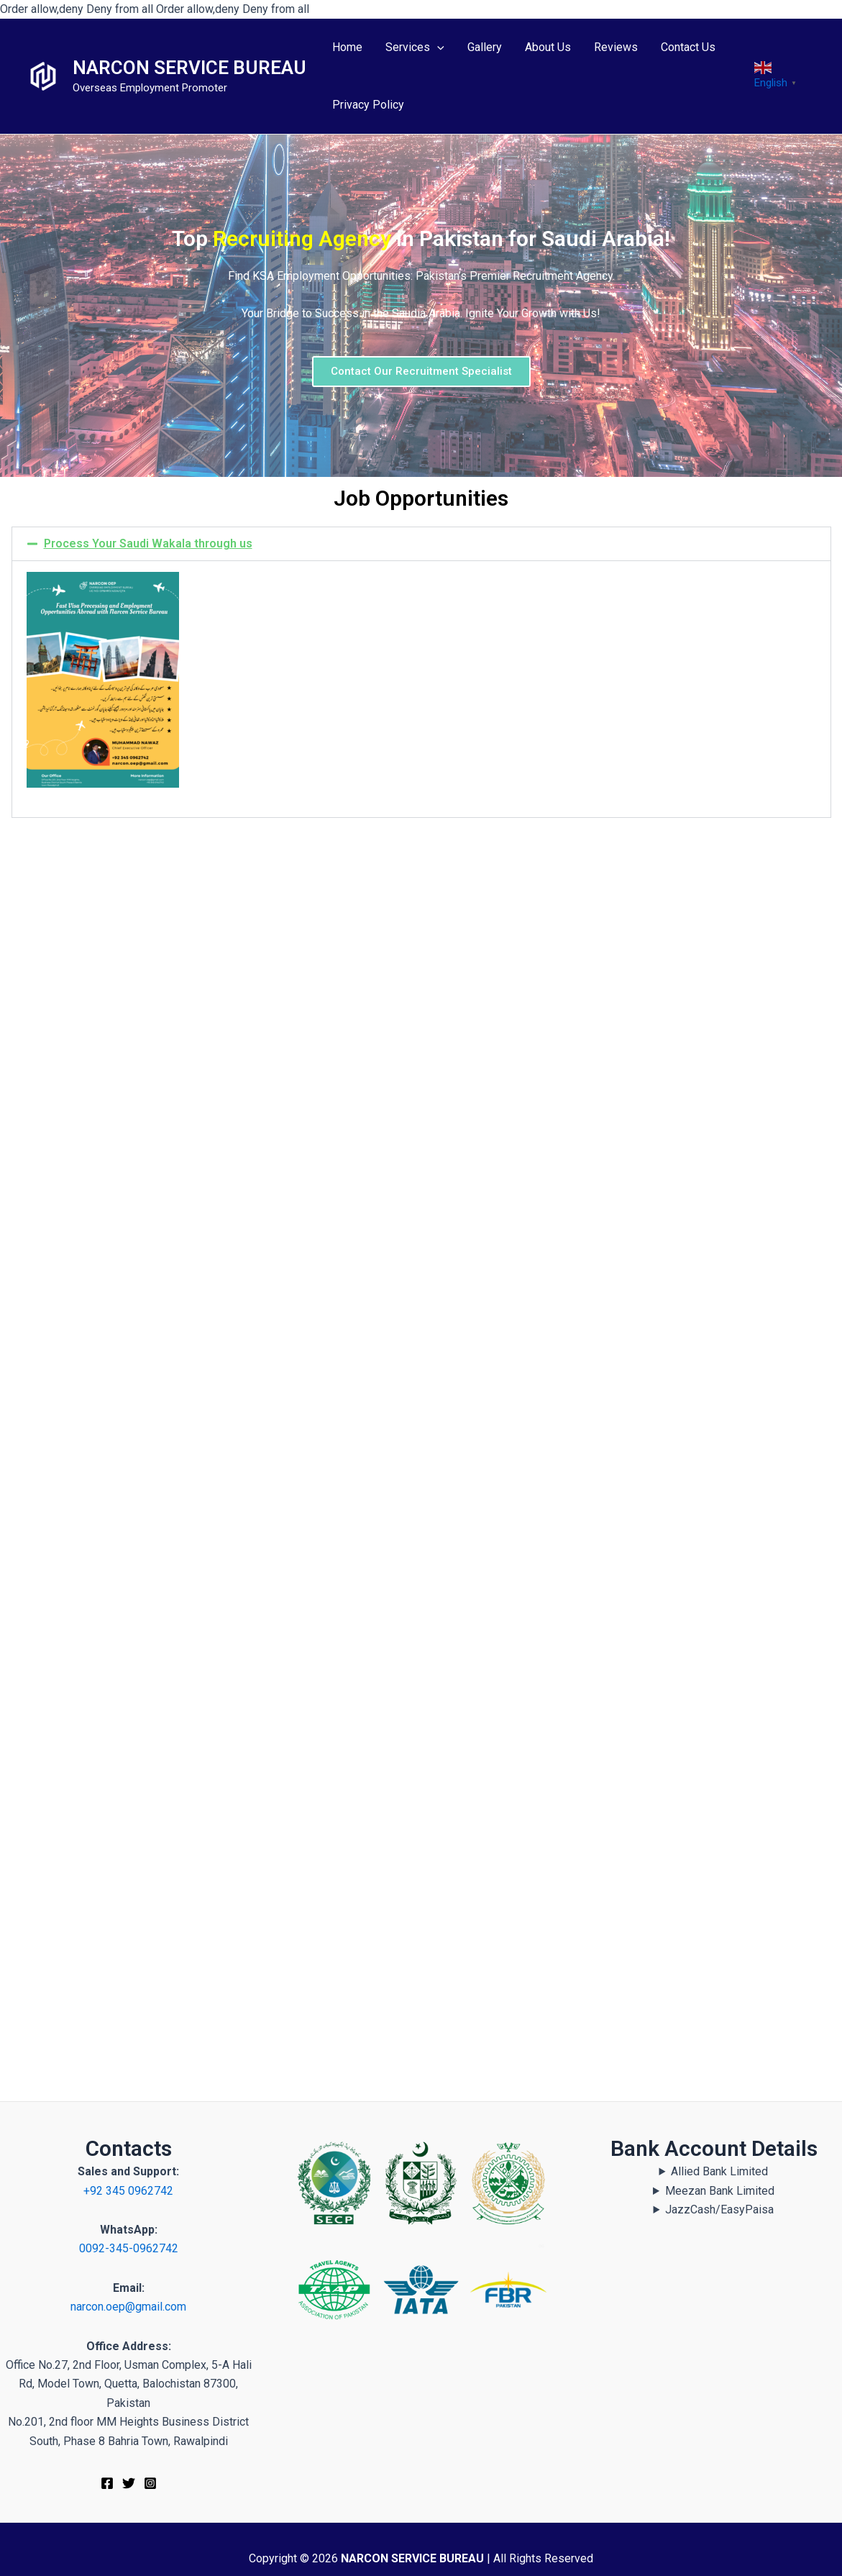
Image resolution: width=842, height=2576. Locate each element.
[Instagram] (150, 2483)
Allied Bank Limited (719, 2171)
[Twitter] (128, 2483)
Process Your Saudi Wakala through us (148, 543)
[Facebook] (107, 2483)
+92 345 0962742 (128, 2191)
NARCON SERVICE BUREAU (189, 67)
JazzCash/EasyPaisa (719, 2209)
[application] (437, 48)
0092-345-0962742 (128, 2248)
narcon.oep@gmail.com (128, 2306)
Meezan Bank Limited (719, 2191)
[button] (421, 543)
